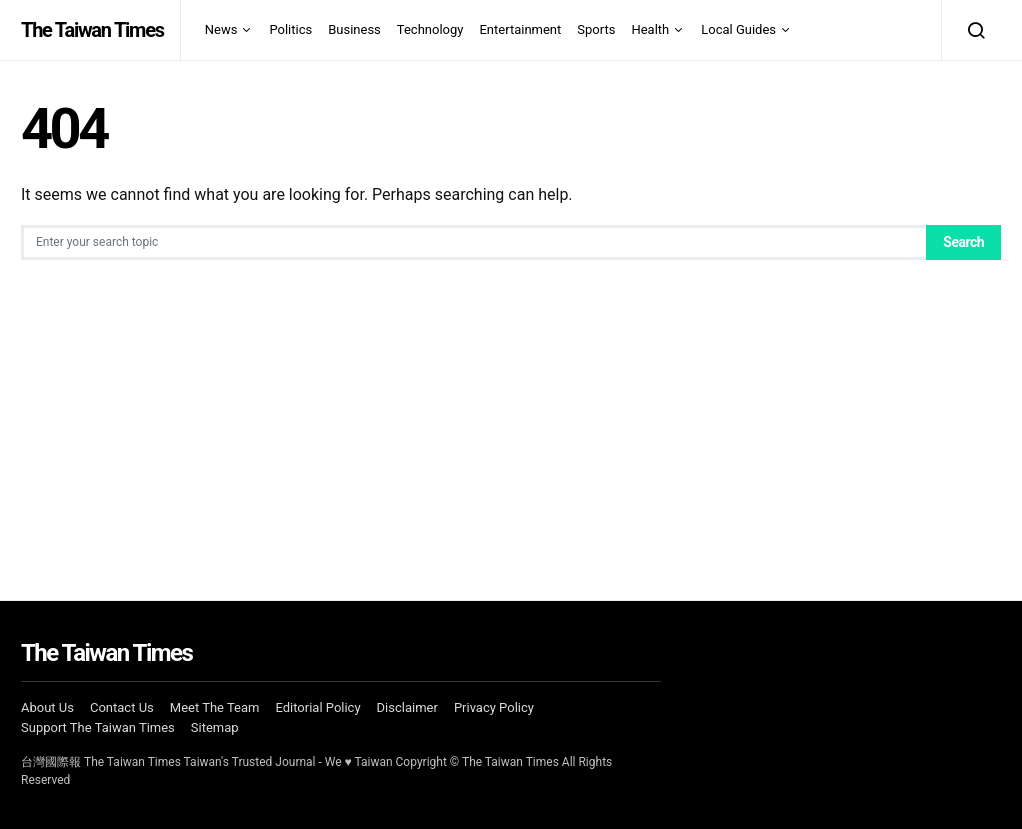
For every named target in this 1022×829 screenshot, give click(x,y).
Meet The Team (215, 707)
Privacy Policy (494, 707)
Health (650, 29)
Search (963, 242)
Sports (596, 29)
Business (354, 29)
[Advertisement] (511, 410)
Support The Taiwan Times (98, 727)
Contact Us (122, 707)
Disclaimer (407, 707)
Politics (290, 29)
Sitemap (215, 727)
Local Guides (738, 29)
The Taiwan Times (92, 30)
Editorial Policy (317, 707)
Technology (430, 29)
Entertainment (520, 29)
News (221, 29)
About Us (47, 707)
